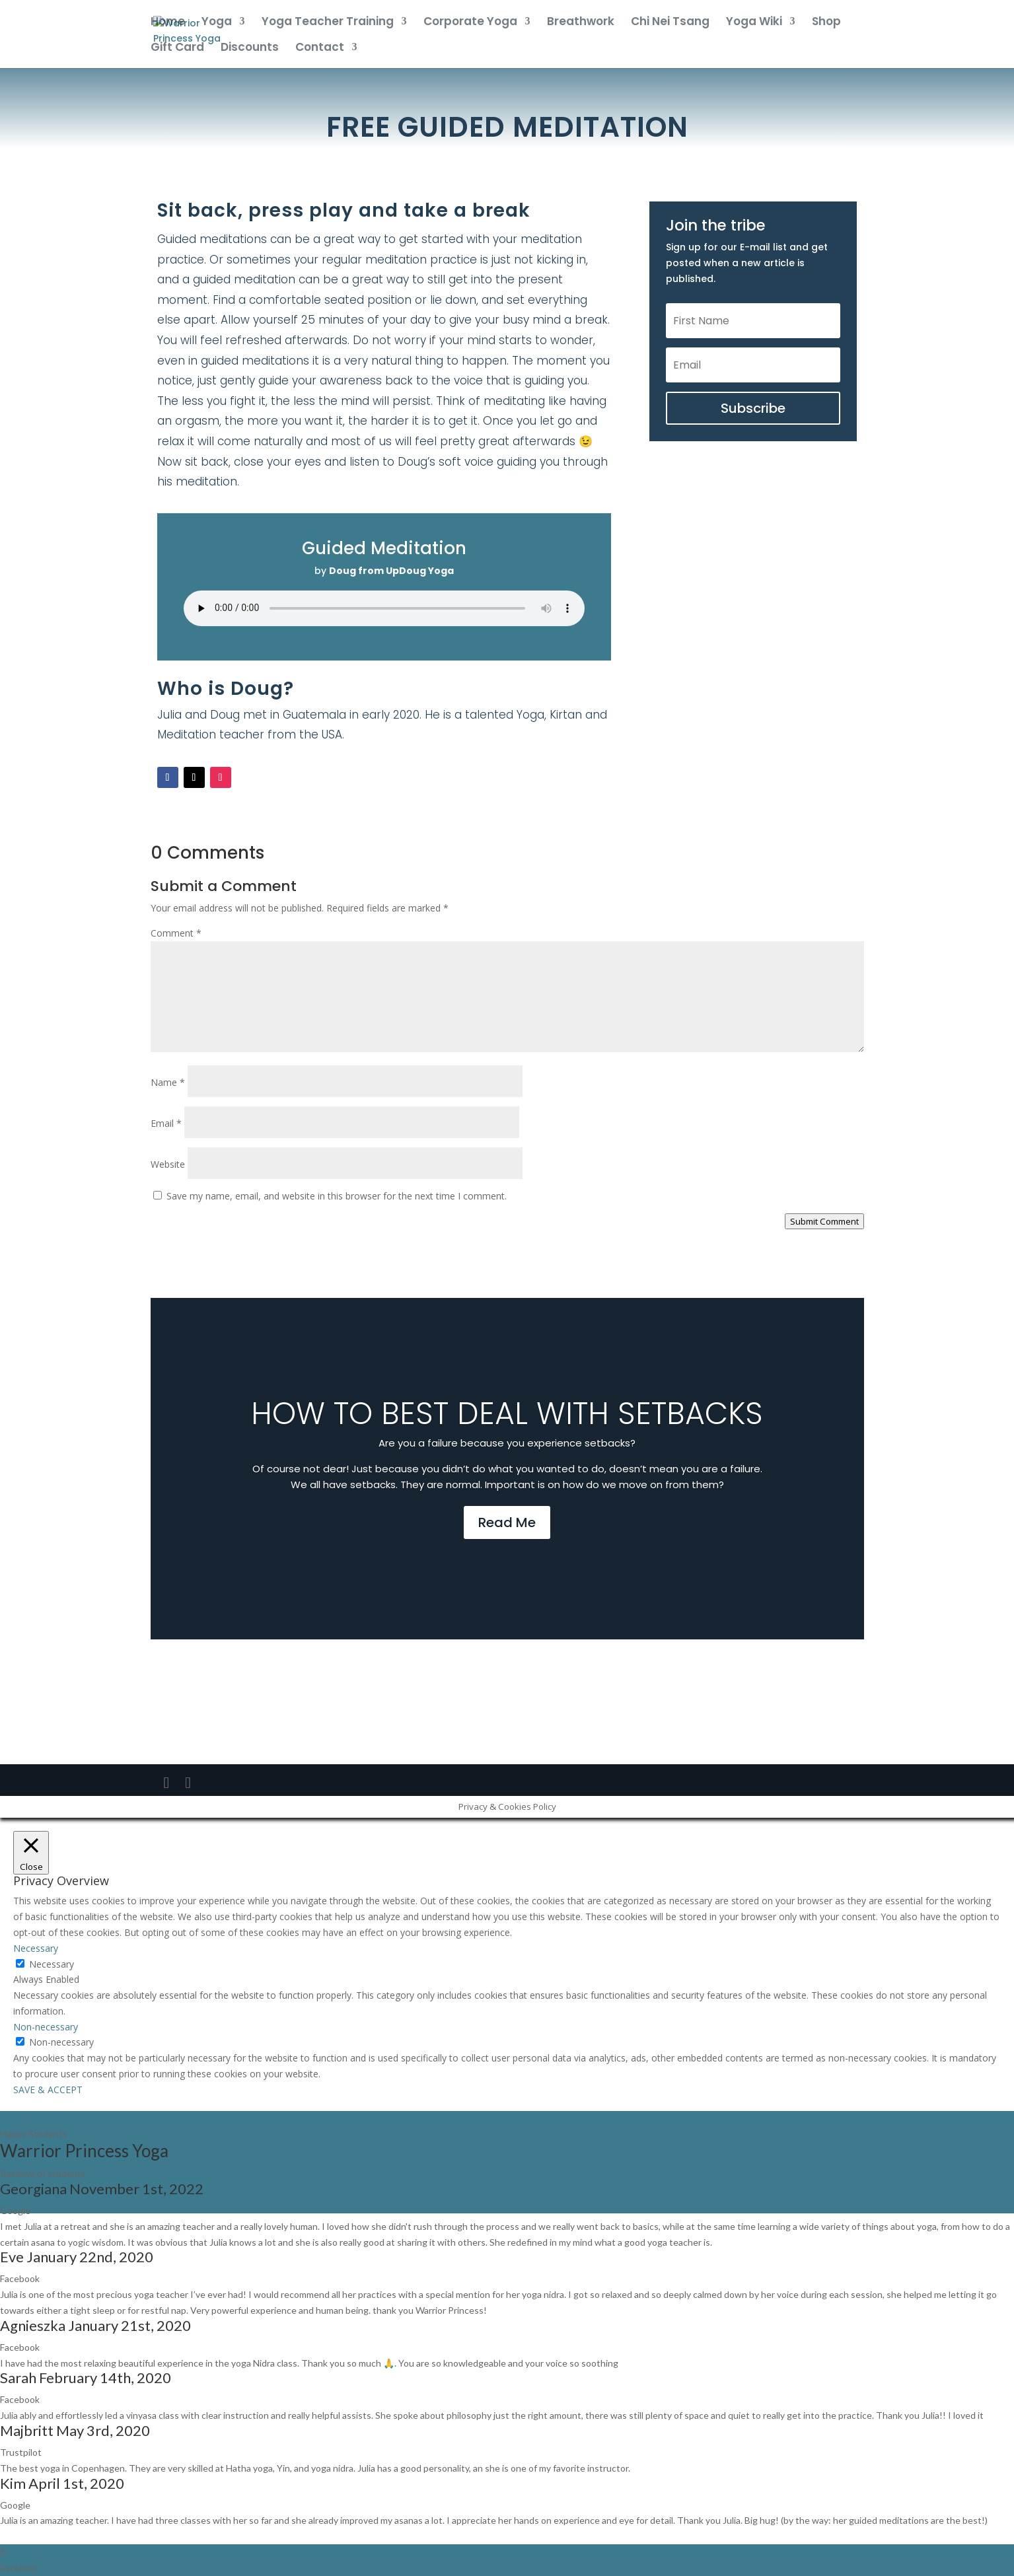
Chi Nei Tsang (670, 23)
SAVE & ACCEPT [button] (48, 2089)
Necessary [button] (35, 1948)
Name (168, 1082)
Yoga (216, 23)
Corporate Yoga (470, 23)
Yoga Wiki (754, 23)
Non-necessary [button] (45, 2027)
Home (168, 23)
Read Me (507, 1522)
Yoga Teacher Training (328, 23)
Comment (176, 933)
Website (168, 1164)
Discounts (250, 48)
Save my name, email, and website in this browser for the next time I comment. (336, 1196)
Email (166, 1123)
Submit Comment (824, 1221)
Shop (826, 23)
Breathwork (580, 23)
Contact (319, 48)
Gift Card (177, 48)
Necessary (51, 1964)
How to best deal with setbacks (507, 1413)
